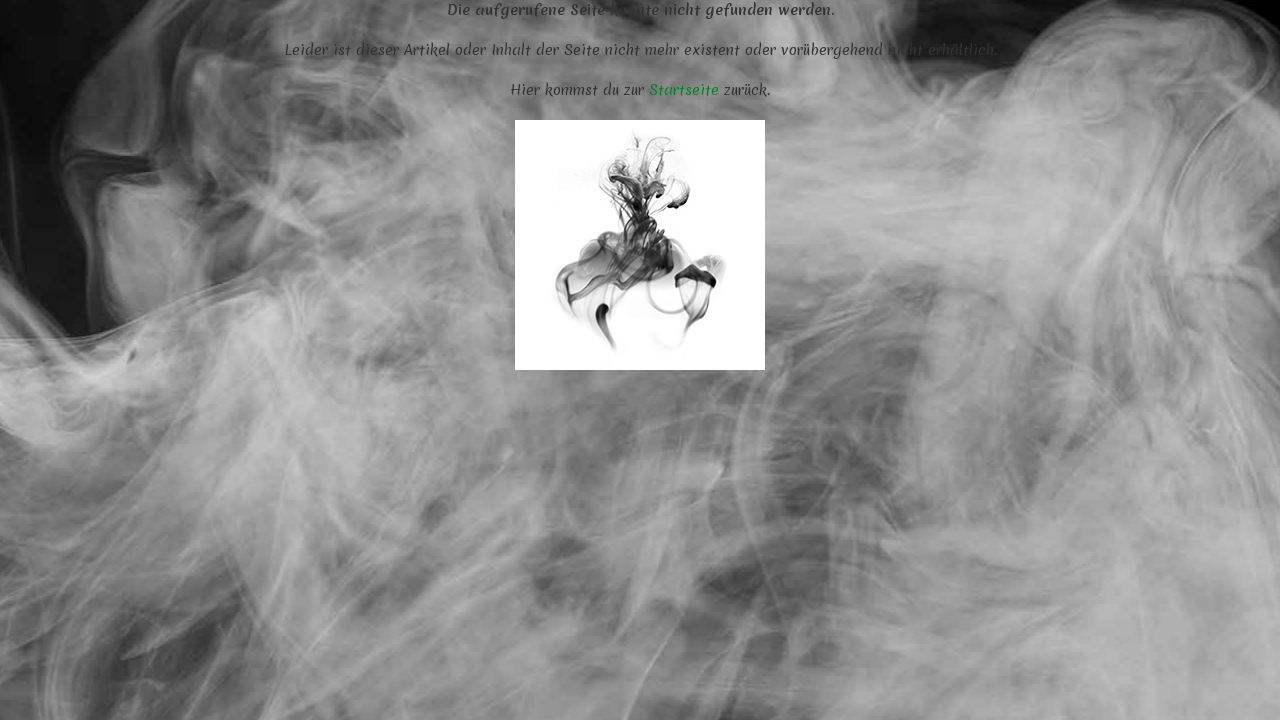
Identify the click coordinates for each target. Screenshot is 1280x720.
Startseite (684, 90)
